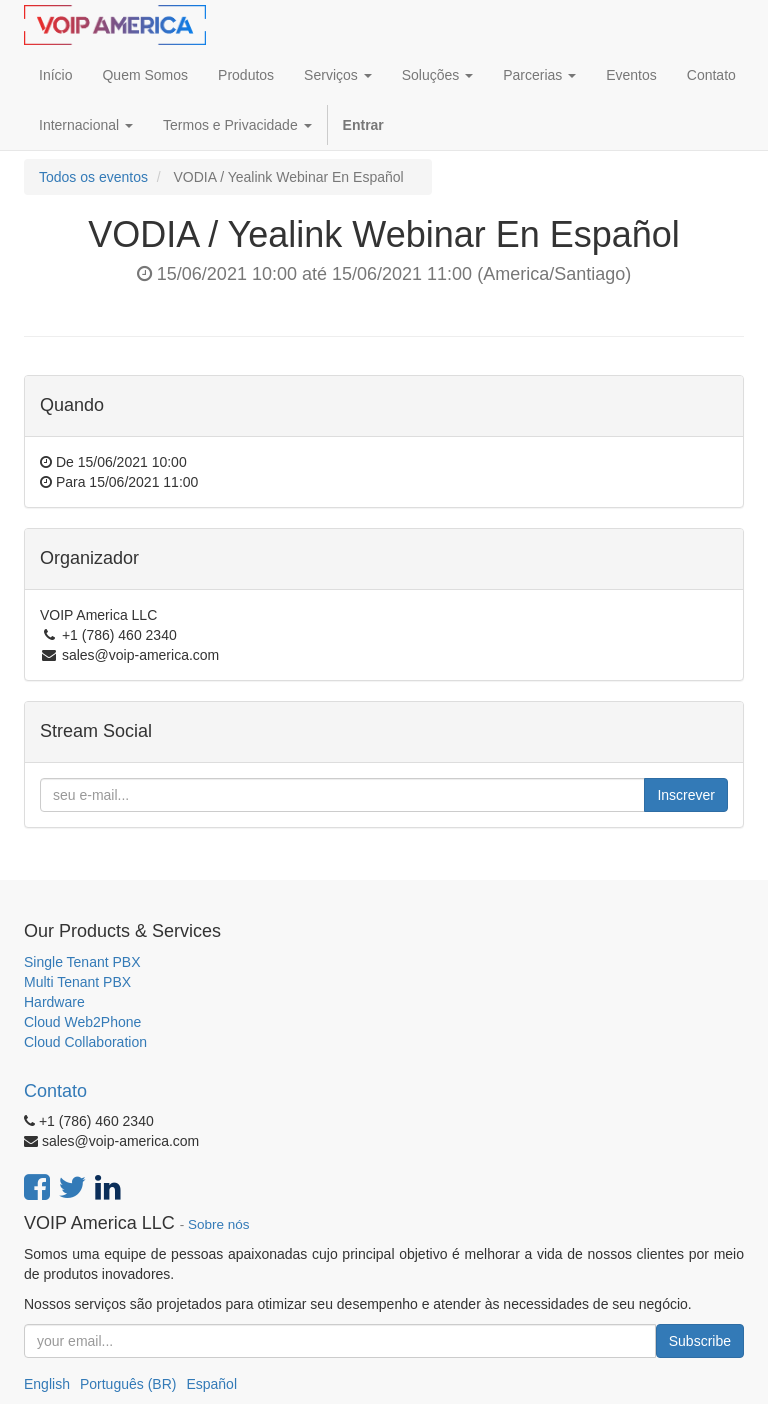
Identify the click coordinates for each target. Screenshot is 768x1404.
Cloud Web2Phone (82, 1022)
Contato (55, 1091)
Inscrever (686, 795)
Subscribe (700, 1341)
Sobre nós (219, 1224)
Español (211, 1384)
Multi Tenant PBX (77, 982)
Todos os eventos (93, 177)
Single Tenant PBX (82, 962)
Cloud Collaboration (85, 1042)
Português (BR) (128, 1384)
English (47, 1384)
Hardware (54, 1002)
